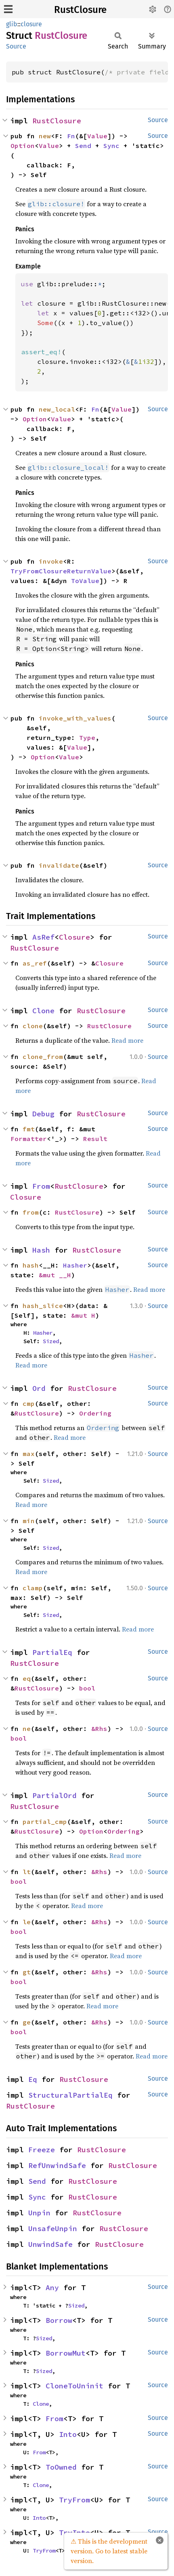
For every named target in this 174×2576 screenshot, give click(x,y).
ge (27, 2022)
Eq (32, 2079)
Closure (74, 937)
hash (31, 1265)
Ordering (95, 1413)
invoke (51, 561)
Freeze (41, 2149)
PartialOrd (54, 1795)
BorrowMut (66, 2353)
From (41, 1186)
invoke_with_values (75, 718)
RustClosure (80, 9)
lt (27, 1872)
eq (27, 1678)
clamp (33, 1588)
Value (97, 136)
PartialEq (52, 1652)
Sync (111, 146)
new (45, 136)
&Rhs (99, 1728)
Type (87, 737)
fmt (29, 1129)
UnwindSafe (50, 2244)
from (31, 1212)
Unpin (39, 2212)
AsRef (43, 937)
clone (33, 1026)
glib (11, 24)
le (27, 1922)
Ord (39, 1388)
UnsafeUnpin (52, 2228)
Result (95, 1139)
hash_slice (43, 1306)
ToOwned (61, 2467)
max (29, 1454)
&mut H (83, 1315)
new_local (57, 409)
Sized (51, 1341)
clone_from (43, 1056)
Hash (41, 1250)
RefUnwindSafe (57, 2165)
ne (27, 1728)
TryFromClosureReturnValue (60, 571)
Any (52, 2287)
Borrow (59, 2320)
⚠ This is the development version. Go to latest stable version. (109, 2551)
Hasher (75, 1265)
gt (27, 1972)
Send (83, 146)
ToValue (85, 581)
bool (87, 1688)
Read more (127, 1040)
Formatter (28, 1139)
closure (31, 24)
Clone (43, 1010)
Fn (71, 136)
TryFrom (74, 2499)
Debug (43, 1113)
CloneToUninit (74, 2385)
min (29, 1521)
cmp (29, 1403)
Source (16, 46)
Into (68, 2434)
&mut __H (55, 1275)
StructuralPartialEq (70, 2095)
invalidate (59, 865)
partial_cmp (45, 1821)
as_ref (35, 963)
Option (22, 146)
